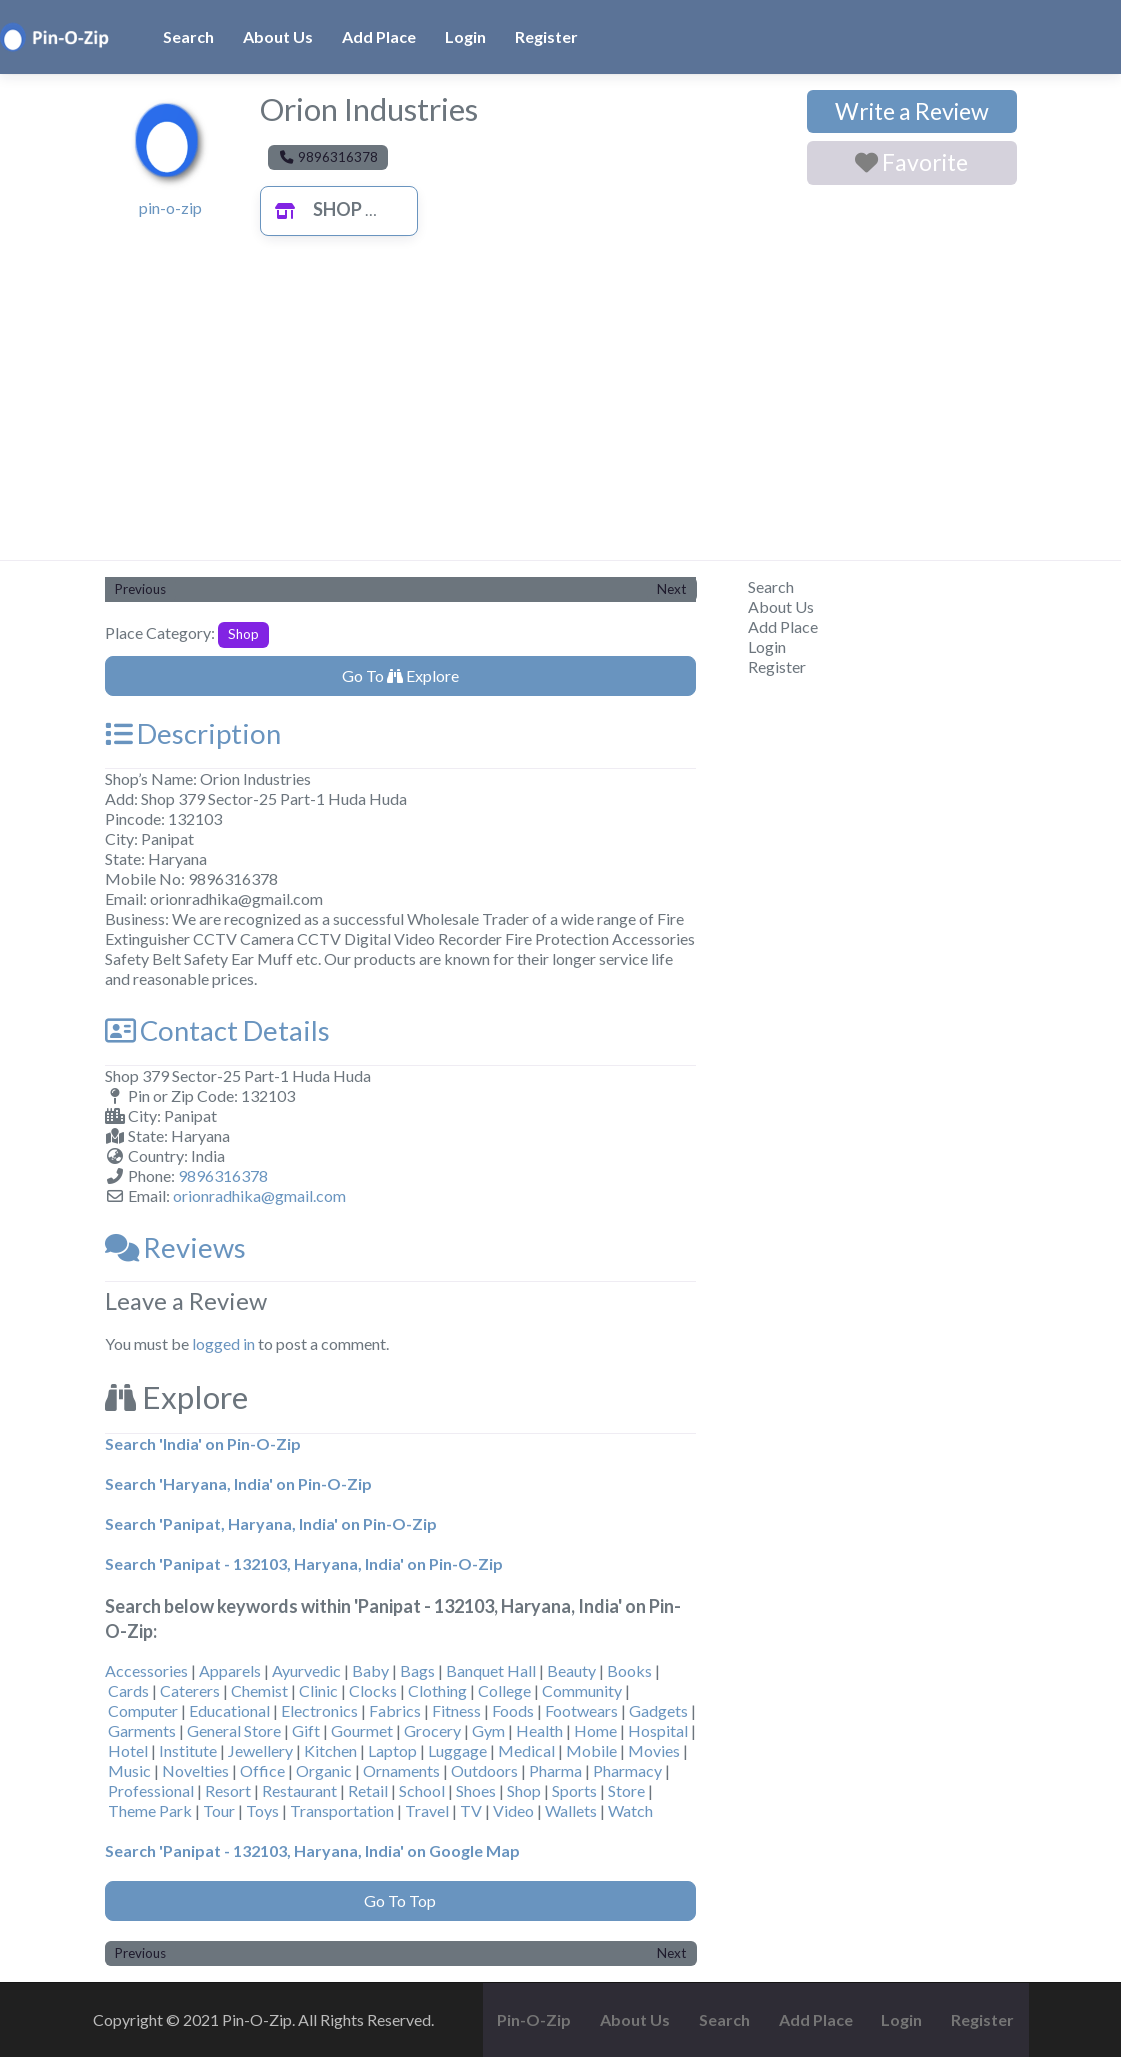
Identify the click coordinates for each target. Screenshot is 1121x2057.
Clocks (373, 1690)
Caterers (190, 1690)
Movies (654, 1750)
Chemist (259, 1690)
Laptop (392, 1750)
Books (629, 1670)
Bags (417, 1670)
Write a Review (912, 111)
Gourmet (362, 1730)
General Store (234, 1730)
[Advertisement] (561, 410)
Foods (513, 1710)
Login (465, 36)
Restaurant (299, 1790)
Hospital (658, 1730)
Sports (574, 1790)
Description (193, 733)
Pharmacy (627, 1770)
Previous (140, 589)
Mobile (591, 1750)
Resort (228, 1790)
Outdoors (484, 1770)
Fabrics (395, 1710)
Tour (219, 1810)
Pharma (555, 1770)
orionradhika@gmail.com (259, 1195)
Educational (229, 1710)
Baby (370, 1670)
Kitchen (330, 1750)
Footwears (581, 1710)
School (422, 1790)
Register (546, 36)
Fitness (456, 1710)
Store (626, 1790)
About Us (278, 36)
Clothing (437, 1690)
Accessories (146, 1670)
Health (539, 1730)
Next (671, 589)
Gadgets (658, 1710)
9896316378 (223, 1175)
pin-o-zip (170, 207)
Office (262, 1770)
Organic (324, 1770)
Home (595, 1730)
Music (129, 1770)
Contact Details (217, 1030)
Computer (143, 1710)
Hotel (128, 1750)
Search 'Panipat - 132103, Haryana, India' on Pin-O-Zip (304, 1563)
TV (471, 1810)
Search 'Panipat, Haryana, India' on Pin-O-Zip (271, 1523)
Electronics (319, 1710)
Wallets (571, 1810)
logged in (223, 1343)
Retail (368, 1790)
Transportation (342, 1810)
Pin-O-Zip (534, 2019)
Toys (262, 1810)
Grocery (432, 1730)
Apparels (230, 1670)
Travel (427, 1810)
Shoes (476, 1790)
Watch (630, 1810)
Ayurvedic (306, 1670)
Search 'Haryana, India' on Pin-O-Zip (238, 1483)
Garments (142, 1730)
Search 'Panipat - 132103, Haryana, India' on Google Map (312, 1850)
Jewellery (260, 1750)
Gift (306, 1730)
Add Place (379, 36)
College (504, 1690)
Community (582, 1690)
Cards (128, 1690)
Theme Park (150, 1810)
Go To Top (400, 1900)
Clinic (318, 1690)
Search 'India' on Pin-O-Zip (203, 1443)
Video (513, 1810)
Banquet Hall (491, 1670)
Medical (526, 1750)
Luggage (457, 1750)
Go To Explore (400, 675)
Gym (488, 1730)
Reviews (175, 1247)
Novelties (195, 1770)
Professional (151, 1790)
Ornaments (401, 1770)
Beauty (571, 1670)
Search (188, 36)
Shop (313, 209)
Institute (188, 1750)
